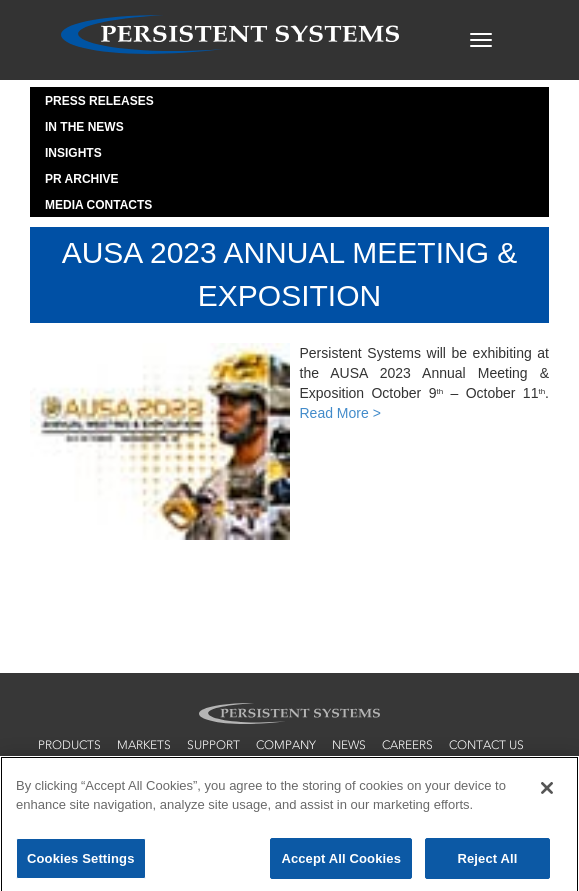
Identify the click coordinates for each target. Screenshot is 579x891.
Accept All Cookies (341, 863)
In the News (84, 127)
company (286, 745)
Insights (73, 153)
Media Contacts (98, 205)
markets (144, 745)
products (69, 745)
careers (407, 745)
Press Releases (99, 101)
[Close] (547, 792)
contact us (486, 745)
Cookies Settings (81, 863)
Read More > (340, 413)
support (213, 745)
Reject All (487, 863)
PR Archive (82, 179)
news (349, 745)
